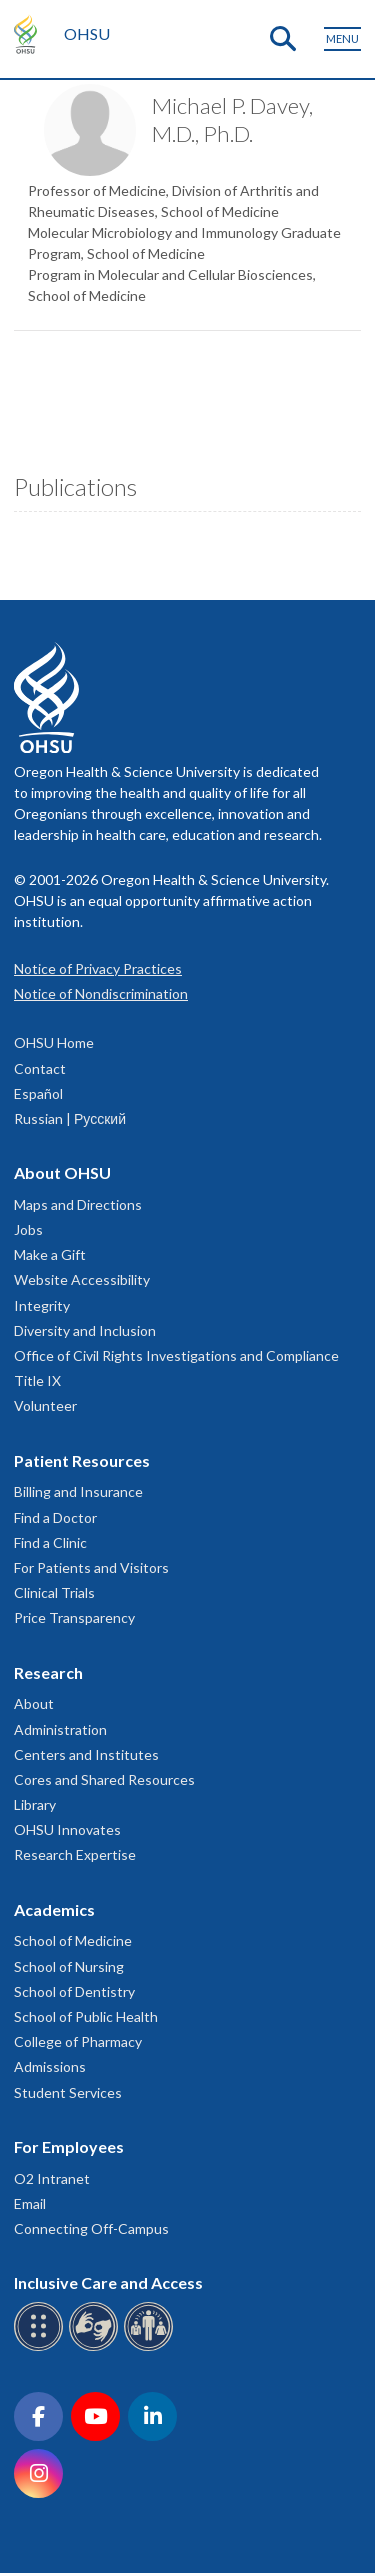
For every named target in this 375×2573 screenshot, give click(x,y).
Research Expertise (75, 1854)
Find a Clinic (50, 1542)
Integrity (42, 1305)
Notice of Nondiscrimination (101, 993)
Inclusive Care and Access (108, 2282)
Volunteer (45, 1405)
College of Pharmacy (78, 2041)
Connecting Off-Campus (91, 2228)
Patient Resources (82, 1460)
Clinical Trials (54, 1592)
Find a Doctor (55, 1517)
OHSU (87, 33)
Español (38, 1093)
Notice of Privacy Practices (98, 968)
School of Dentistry (74, 1991)
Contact (40, 1068)
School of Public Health (86, 2016)
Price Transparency (74, 1617)
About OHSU (62, 1172)
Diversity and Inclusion (85, 1330)
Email (30, 2203)
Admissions (50, 2066)
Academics (54, 1909)
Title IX (37, 1380)
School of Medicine (73, 1940)
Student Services (68, 2092)
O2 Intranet (52, 2178)
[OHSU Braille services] (41, 2347)
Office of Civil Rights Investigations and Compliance (176, 1355)
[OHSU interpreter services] (151, 2347)
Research (48, 1672)
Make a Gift (50, 1254)
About (34, 1703)
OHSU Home (54, 1042)
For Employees (69, 2146)
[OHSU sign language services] (96, 2347)
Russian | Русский (70, 1118)
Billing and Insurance (78, 1491)
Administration (60, 1729)
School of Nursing (69, 1966)
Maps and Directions (78, 1204)
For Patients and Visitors (91, 1567)
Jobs (28, 1229)
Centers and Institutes (86, 1754)
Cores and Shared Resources (104, 1779)
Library (35, 1804)
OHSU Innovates (67, 1829)
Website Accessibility (82, 1279)
